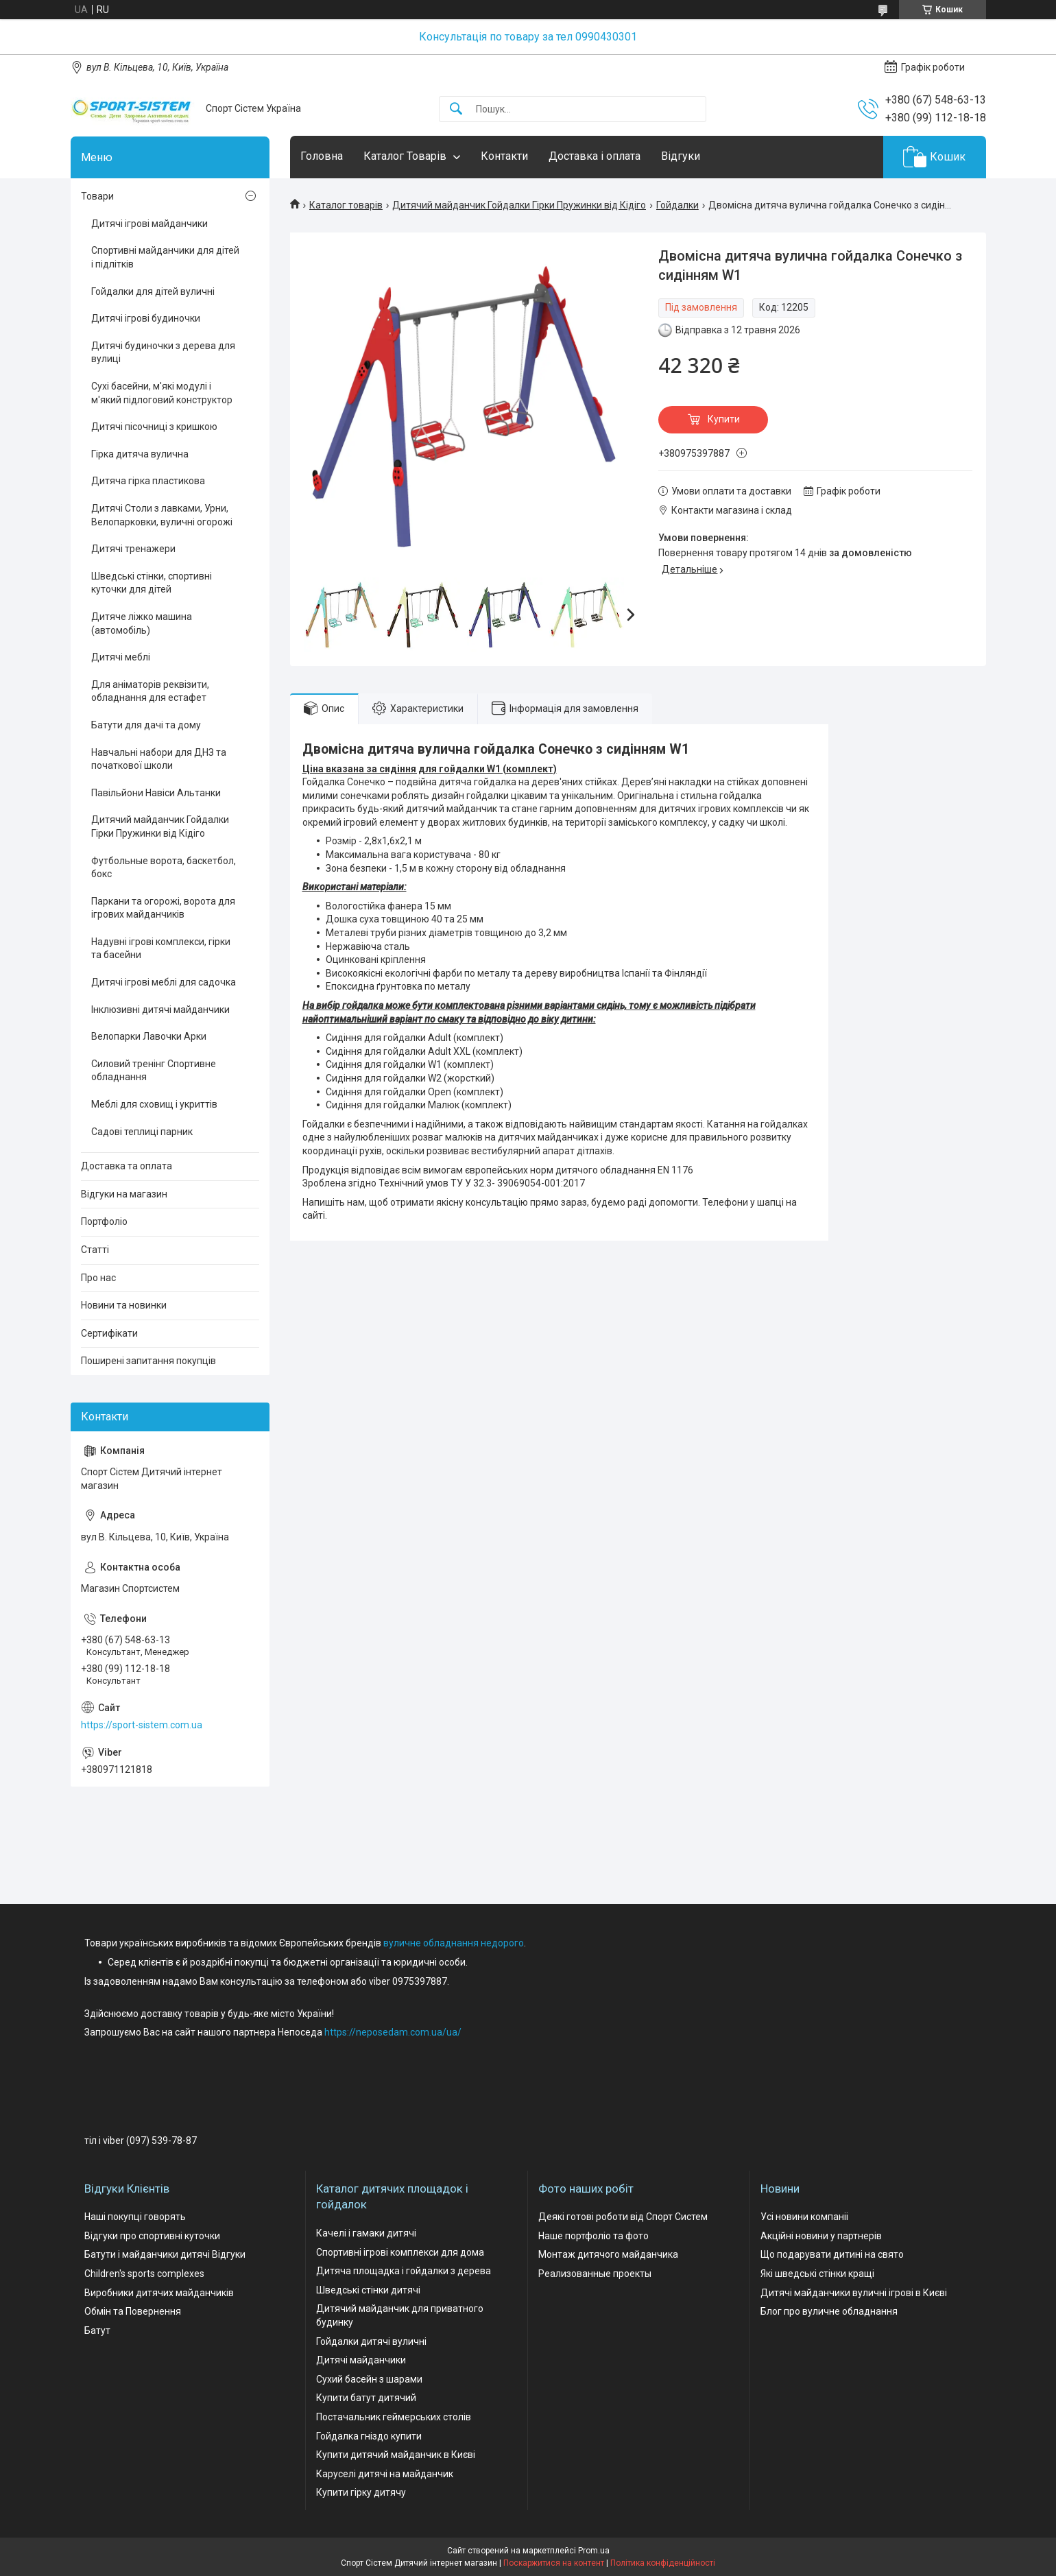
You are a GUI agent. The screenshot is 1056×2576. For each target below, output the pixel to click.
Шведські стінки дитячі (368, 2290)
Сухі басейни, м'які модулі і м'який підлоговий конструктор (161, 393)
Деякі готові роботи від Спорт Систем (623, 2216)
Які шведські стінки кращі (817, 2273)
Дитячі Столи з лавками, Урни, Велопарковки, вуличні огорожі (161, 515)
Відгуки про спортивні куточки (152, 2235)
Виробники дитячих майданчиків (159, 2292)
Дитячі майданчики (361, 2359)
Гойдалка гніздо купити (369, 2436)
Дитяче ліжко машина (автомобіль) (141, 623)
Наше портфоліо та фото (593, 2235)
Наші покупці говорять (135, 2216)
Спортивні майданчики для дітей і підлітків (165, 257)
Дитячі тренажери (133, 548)
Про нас (98, 1277)
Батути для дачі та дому (146, 724)
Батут (97, 2330)
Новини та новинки (124, 1305)
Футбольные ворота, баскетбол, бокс (163, 867)
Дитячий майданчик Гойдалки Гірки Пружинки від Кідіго (519, 205)
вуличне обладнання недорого (453, 1942)
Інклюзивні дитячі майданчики (160, 1009)
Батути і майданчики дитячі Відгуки (164, 2254)
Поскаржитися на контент (553, 2563)
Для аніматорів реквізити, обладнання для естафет (150, 691)
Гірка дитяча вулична (140, 454)
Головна (321, 156)
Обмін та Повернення (132, 2311)
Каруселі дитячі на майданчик (384, 2473)
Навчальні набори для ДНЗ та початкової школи (158, 759)
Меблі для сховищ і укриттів (154, 1104)
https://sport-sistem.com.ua (141, 1724)
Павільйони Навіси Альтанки (156, 792)
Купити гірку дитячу (361, 2492)
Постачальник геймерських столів (393, 2416)
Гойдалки (677, 205)
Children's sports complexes (144, 2273)
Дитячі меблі (120, 657)
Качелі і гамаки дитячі (366, 2233)
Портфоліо (104, 1221)
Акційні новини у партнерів (821, 2235)
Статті (95, 1249)
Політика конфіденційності (662, 2563)
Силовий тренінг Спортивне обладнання (153, 1070)
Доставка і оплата (594, 156)
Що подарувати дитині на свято (832, 2254)
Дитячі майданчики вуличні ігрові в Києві (853, 2292)
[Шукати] (456, 109)
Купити (724, 419)
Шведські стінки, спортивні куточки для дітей (151, 583)
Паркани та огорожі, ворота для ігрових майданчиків (163, 908)
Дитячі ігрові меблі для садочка (163, 982)
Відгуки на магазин (124, 1194)
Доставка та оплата (126, 1165)
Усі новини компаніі (804, 2216)
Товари (97, 196)
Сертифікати (109, 1333)
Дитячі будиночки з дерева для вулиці (163, 352)
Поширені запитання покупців (148, 1360)
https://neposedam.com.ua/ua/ (392, 2032)
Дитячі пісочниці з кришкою (154, 426)
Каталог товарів (346, 205)
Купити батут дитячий (366, 2397)
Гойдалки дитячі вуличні (371, 2341)
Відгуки (680, 156)
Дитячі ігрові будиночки (145, 318)
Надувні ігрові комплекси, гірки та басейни (160, 948)
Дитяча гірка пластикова (148, 480)
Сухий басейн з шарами (369, 2379)
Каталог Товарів (404, 156)
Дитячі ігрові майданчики (149, 223)
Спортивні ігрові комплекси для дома (400, 2252)
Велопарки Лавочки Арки (148, 1036)
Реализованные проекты (594, 2273)
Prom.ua (594, 2550)
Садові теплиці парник (142, 1131)
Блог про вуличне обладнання (829, 2311)
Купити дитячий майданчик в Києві (395, 2454)
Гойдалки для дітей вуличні (153, 291)
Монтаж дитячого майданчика (608, 2254)
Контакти (504, 156)
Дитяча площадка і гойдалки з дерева (403, 2270)
